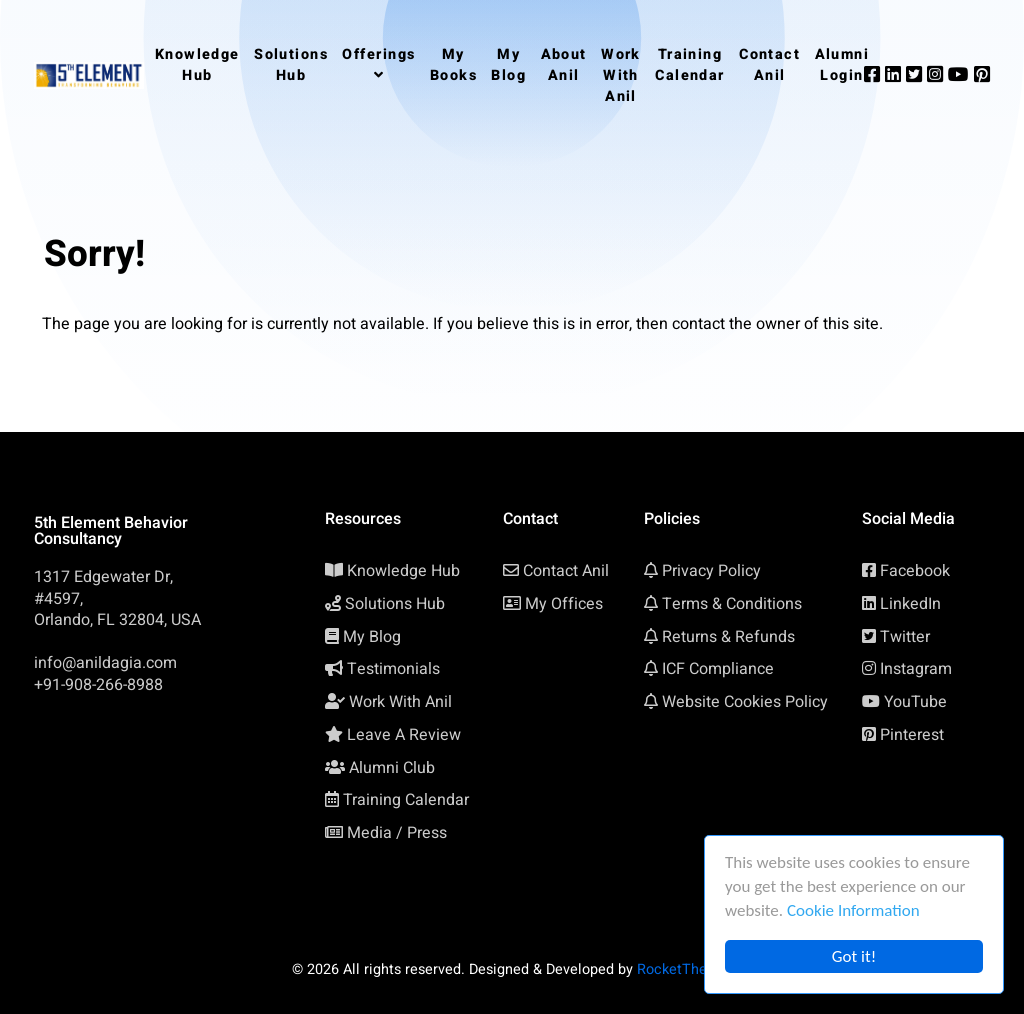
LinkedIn (910, 604)
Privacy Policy (711, 571)
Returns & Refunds (728, 637)
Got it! (854, 956)
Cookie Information (853, 910)
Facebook (915, 571)
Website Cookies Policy (745, 702)
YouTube (915, 702)
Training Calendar (406, 800)
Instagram (916, 669)
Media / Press (397, 833)
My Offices (564, 604)
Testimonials (393, 669)
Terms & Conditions (732, 604)
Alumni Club (392, 768)
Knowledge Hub (403, 571)
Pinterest (912, 735)
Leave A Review (404, 735)
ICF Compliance (718, 669)
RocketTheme (682, 969)
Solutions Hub (395, 604)
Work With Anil (400, 702)
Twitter (905, 637)
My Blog (372, 637)
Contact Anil (566, 571)
